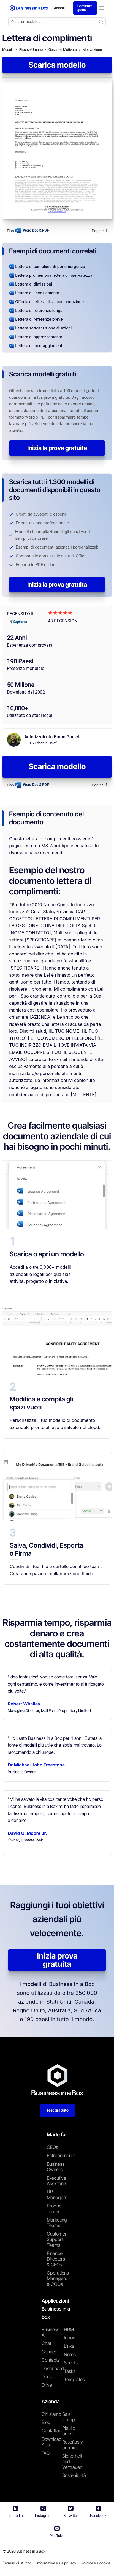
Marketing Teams (57, 2222)
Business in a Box (31, 2551)
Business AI (50, 2332)
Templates (74, 2380)
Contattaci (52, 2431)
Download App (52, 2441)
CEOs (52, 2147)
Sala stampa (69, 2416)
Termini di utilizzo (17, 2563)
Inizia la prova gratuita (57, 448)
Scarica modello (57, 65)
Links (69, 2346)
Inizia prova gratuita (57, 1960)
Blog (46, 2422)
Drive (47, 2385)
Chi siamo (51, 2414)
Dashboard (53, 2368)
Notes (70, 2355)
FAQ (46, 2453)
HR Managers (57, 2194)
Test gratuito (57, 2110)
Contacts (51, 2360)
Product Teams (55, 2208)
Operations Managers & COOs (57, 2278)
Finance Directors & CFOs (56, 2259)
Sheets (71, 2363)
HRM (69, 2329)
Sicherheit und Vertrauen (72, 2461)
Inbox (69, 2338)
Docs (47, 2377)
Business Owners (55, 2167)
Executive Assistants (57, 2180)
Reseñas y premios (72, 2444)
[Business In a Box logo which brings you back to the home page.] (29, 8)
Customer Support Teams (57, 2239)
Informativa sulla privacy (56, 2563)
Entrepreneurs (57, 2156)
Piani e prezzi (68, 2430)
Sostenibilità (74, 2475)
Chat (46, 2343)
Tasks (69, 2371)
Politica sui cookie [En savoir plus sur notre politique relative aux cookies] (95, 2563)
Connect (50, 2352)
